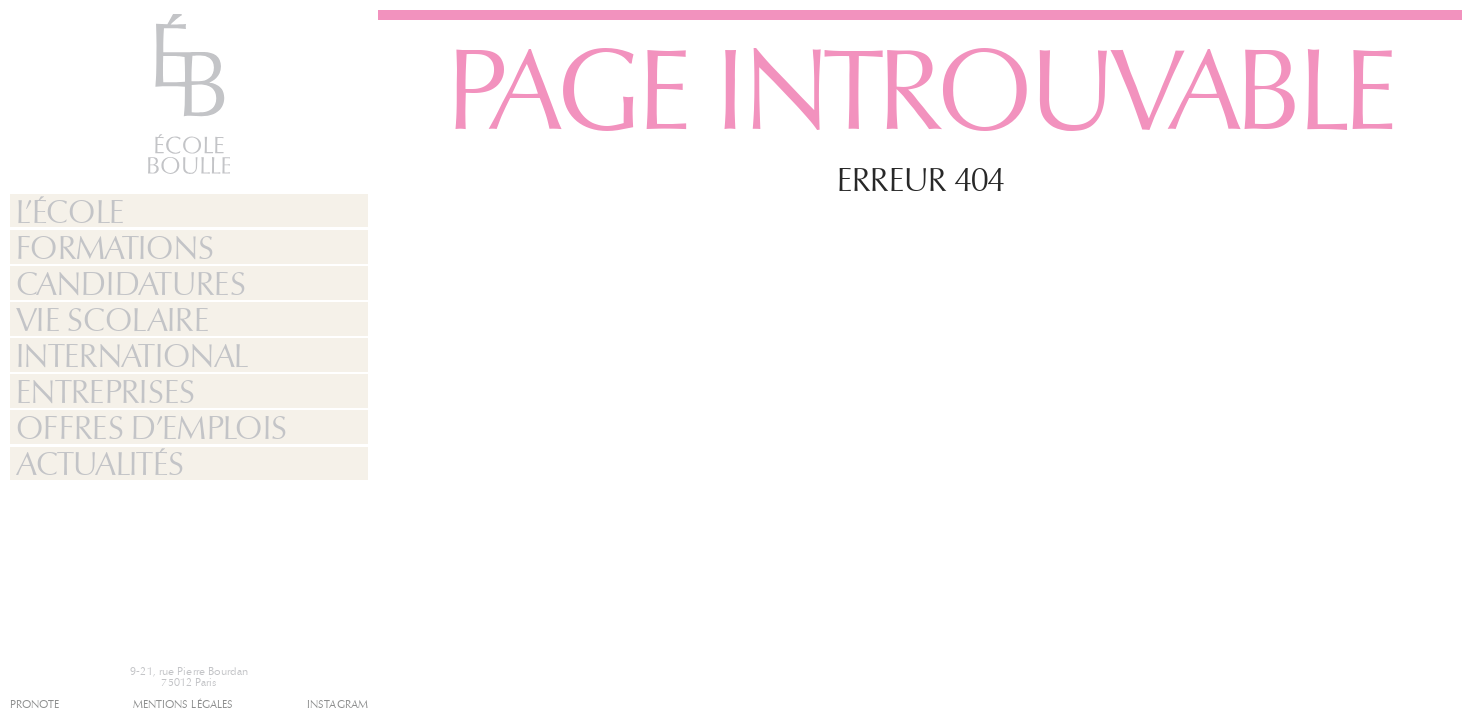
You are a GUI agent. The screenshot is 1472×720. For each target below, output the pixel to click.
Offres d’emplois (151, 428)
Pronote (34, 704)
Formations (115, 248)
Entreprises (105, 392)
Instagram (337, 704)
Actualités (100, 464)
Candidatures (130, 284)
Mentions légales (183, 704)
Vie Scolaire (112, 320)
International (132, 356)
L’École (70, 212)
